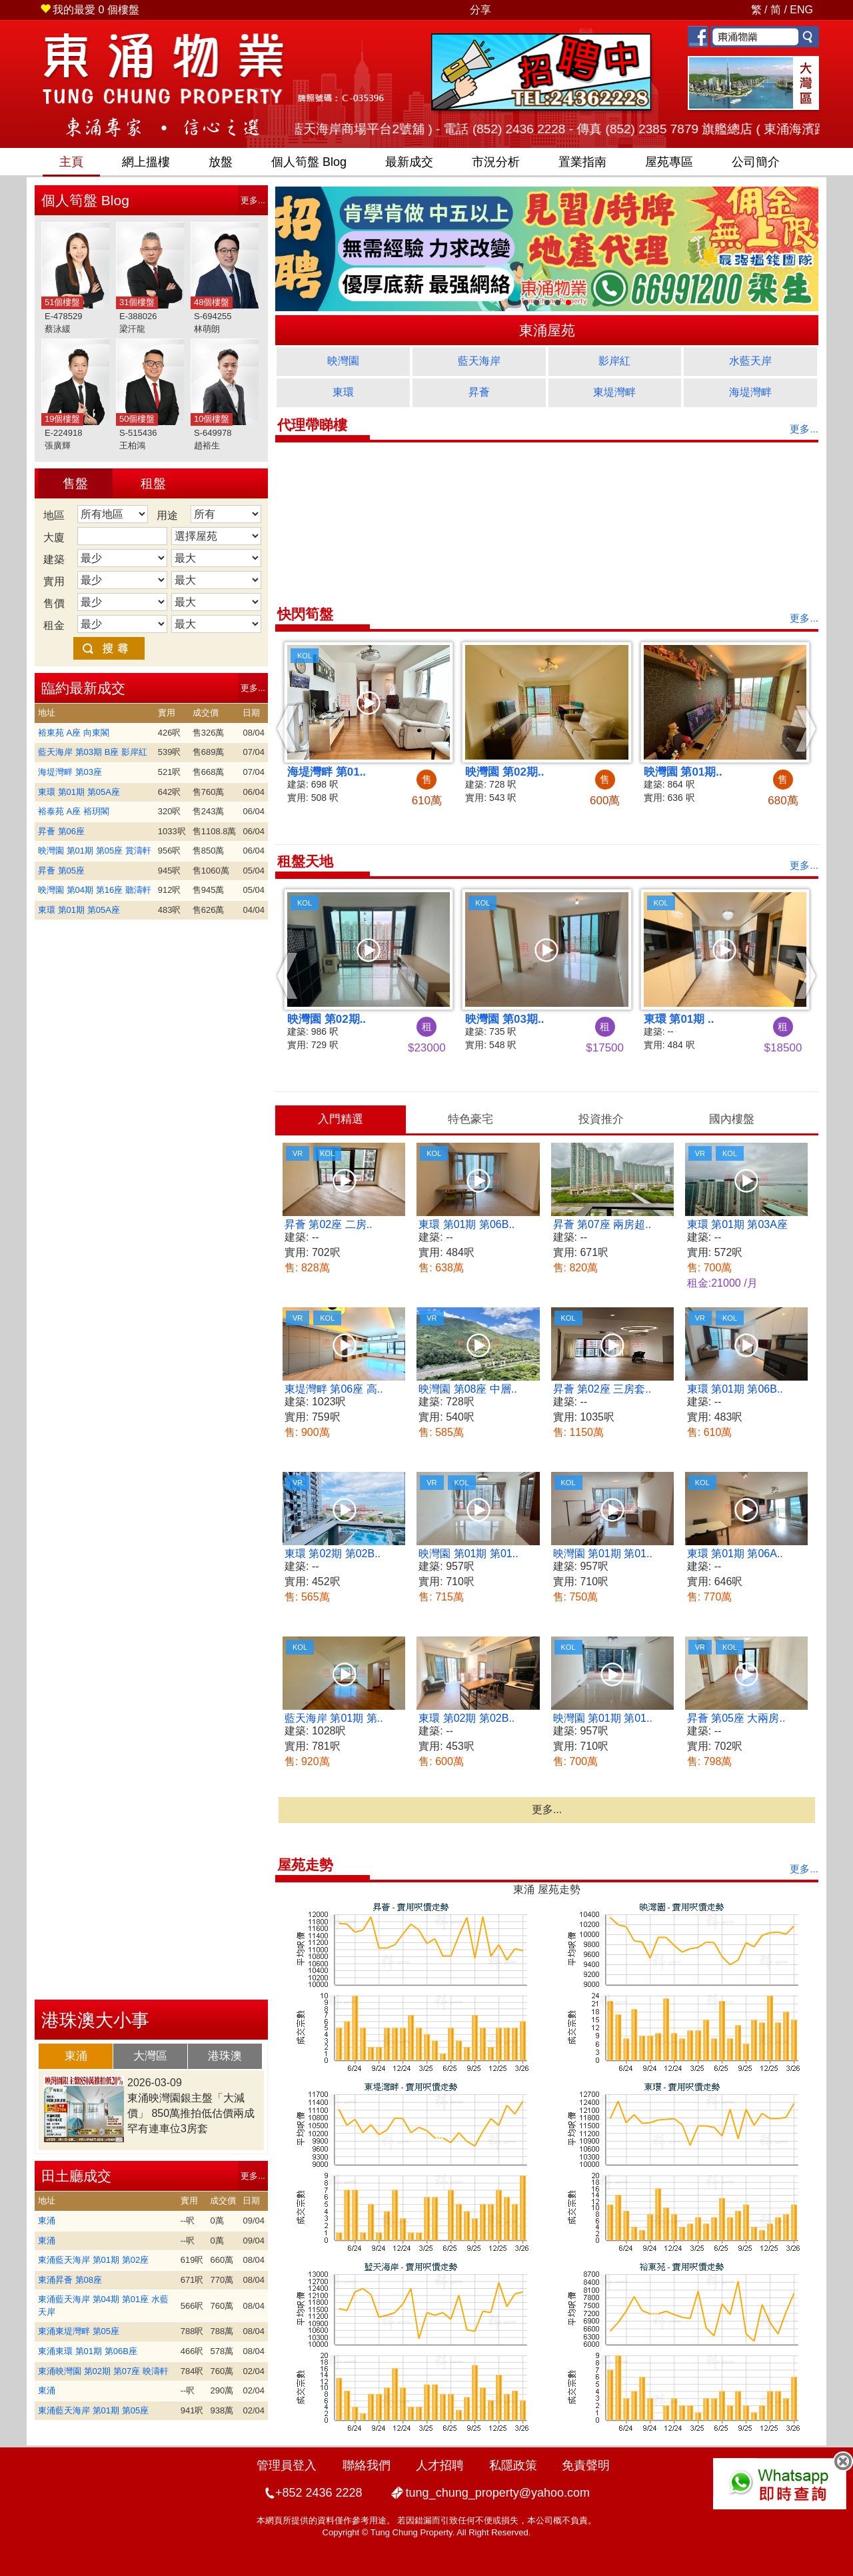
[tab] (76, 2056)
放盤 (221, 162)
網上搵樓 (146, 162)
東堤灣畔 (614, 392)
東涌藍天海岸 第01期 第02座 (93, 2260)
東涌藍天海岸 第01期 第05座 (93, 2410)
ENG (801, 9)
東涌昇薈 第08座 (70, 2280)
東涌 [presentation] (76, 2056)
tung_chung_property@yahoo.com (498, 2492)
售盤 (75, 483)
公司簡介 (756, 162)
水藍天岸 (750, 360)
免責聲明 (586, 2465)
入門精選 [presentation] (340, 1119)
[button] (287, 728)
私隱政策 (513, 2465)
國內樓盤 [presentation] (731, 1119)
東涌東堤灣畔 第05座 (78, 2331)
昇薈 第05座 (61, 871)
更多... (253, 200)
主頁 (71, 162)
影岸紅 (614, 360)
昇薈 (479, 392)
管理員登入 (287, 2465)
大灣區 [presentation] (150, 2056)
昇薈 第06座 (61, 831)
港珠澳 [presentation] (225, 2056)
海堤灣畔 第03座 (70, 772)
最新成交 (409, 162)
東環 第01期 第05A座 (79, 792)
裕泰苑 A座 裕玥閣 (73, 811)
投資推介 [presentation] (601, 1119)
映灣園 (343, 360)
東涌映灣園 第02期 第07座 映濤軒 (103, 2371)
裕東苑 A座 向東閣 (73, 733)
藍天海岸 (479, 360)
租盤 (153, 483)
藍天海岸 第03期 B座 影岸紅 (92, 752)
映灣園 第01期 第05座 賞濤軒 (94, 851)
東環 (343, 392)
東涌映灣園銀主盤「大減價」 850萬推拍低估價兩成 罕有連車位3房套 (191, 2113)
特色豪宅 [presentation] (470, 1119)
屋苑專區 (669, 162)
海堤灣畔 (750, 392)
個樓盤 (89, 9)
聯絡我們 (367, 2465)
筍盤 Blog (309, 162)
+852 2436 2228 (319, 2492)
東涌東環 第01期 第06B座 (87, 2351)
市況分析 (496, 162)
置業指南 (582, 162)
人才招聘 (440, 2465)
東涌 (46, 2221)
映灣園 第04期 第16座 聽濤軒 (94, 890)
